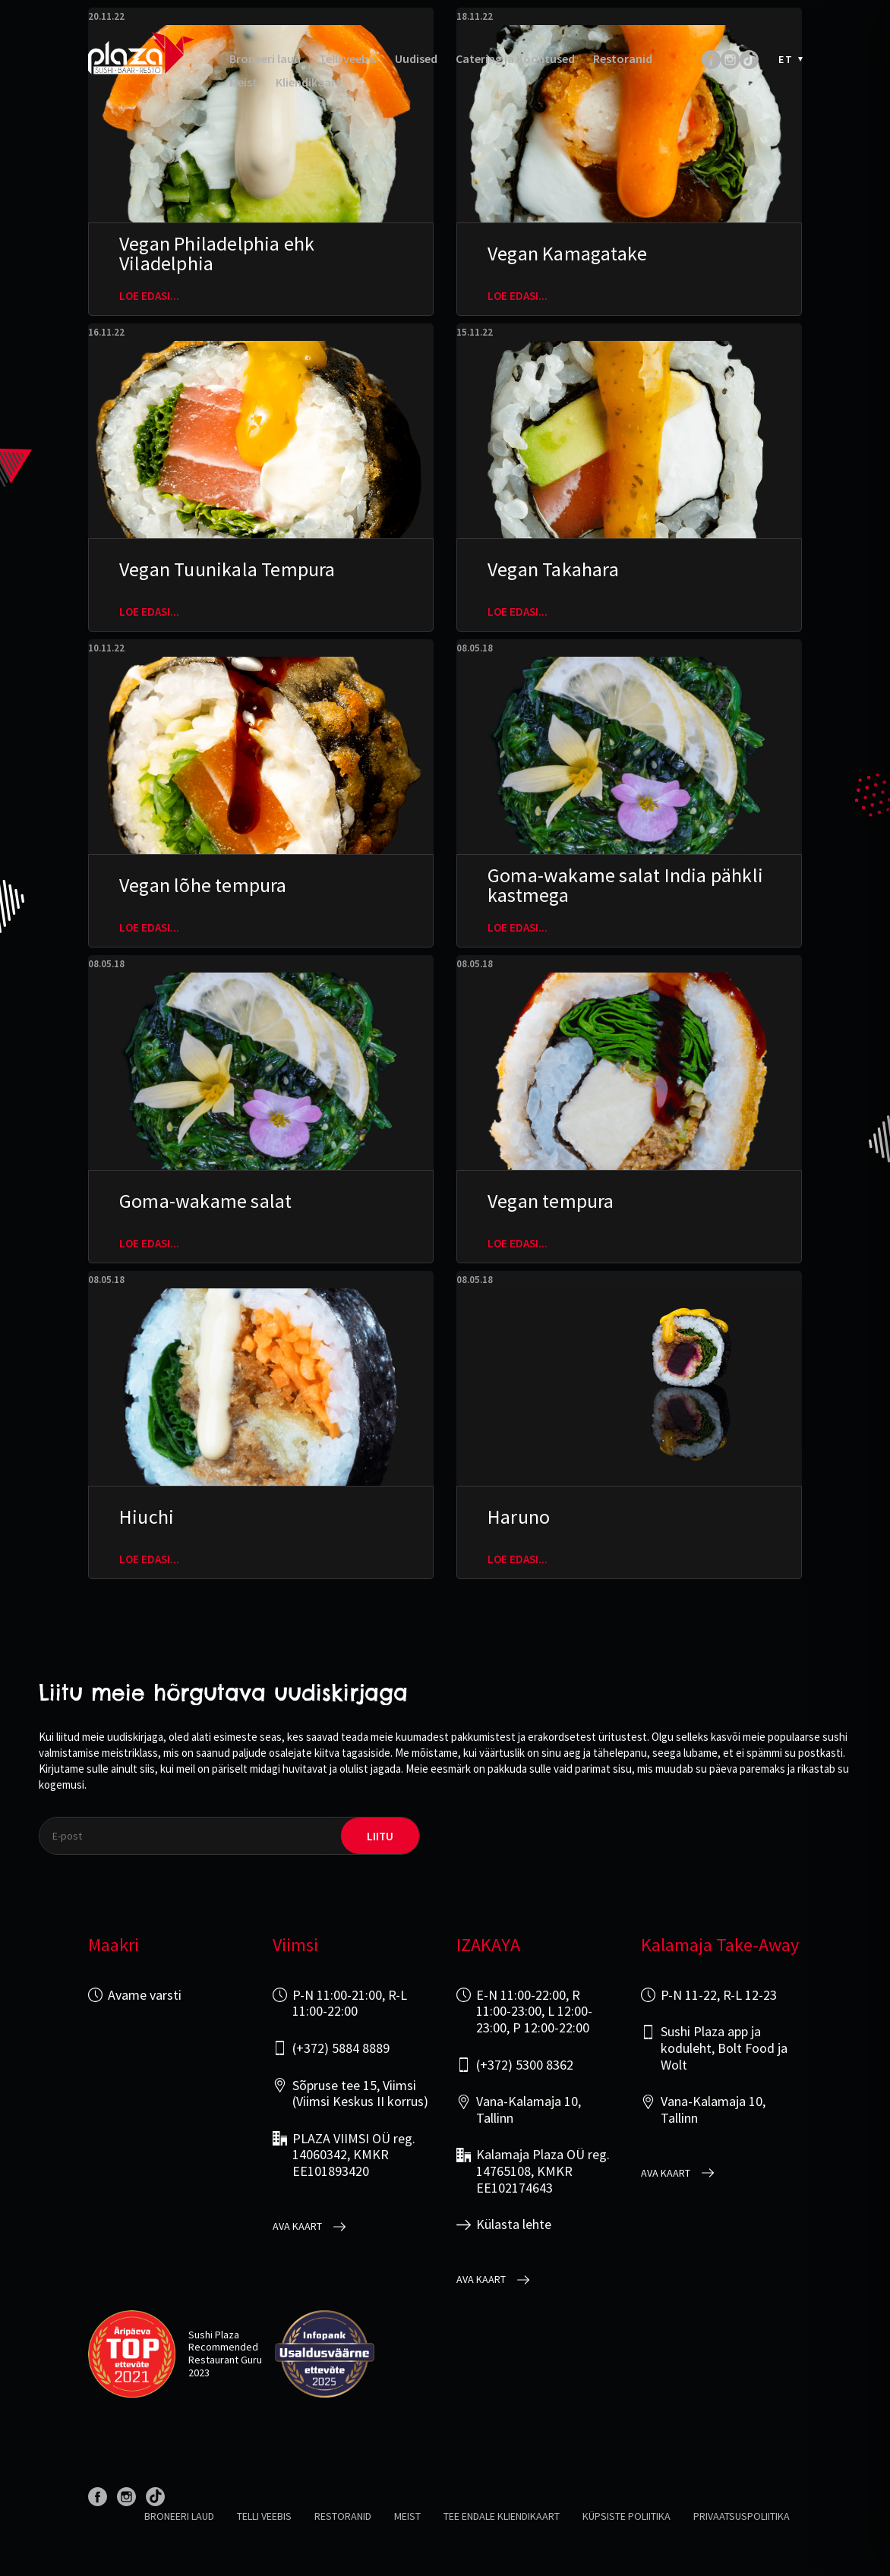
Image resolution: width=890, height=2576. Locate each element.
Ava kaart (297, 2226)
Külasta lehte (513, 2224)
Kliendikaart (308, 82)
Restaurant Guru (225, 2359)
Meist (243, 82)
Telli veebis (348, 59)
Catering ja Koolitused (515, 59)
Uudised (416, 59)
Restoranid (622, 59)
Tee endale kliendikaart (501, 2516)
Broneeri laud (265, 59)
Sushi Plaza (213, 2334)
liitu (380, 1836)
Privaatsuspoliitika (741, 2516)
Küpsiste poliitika (626, 2516)
